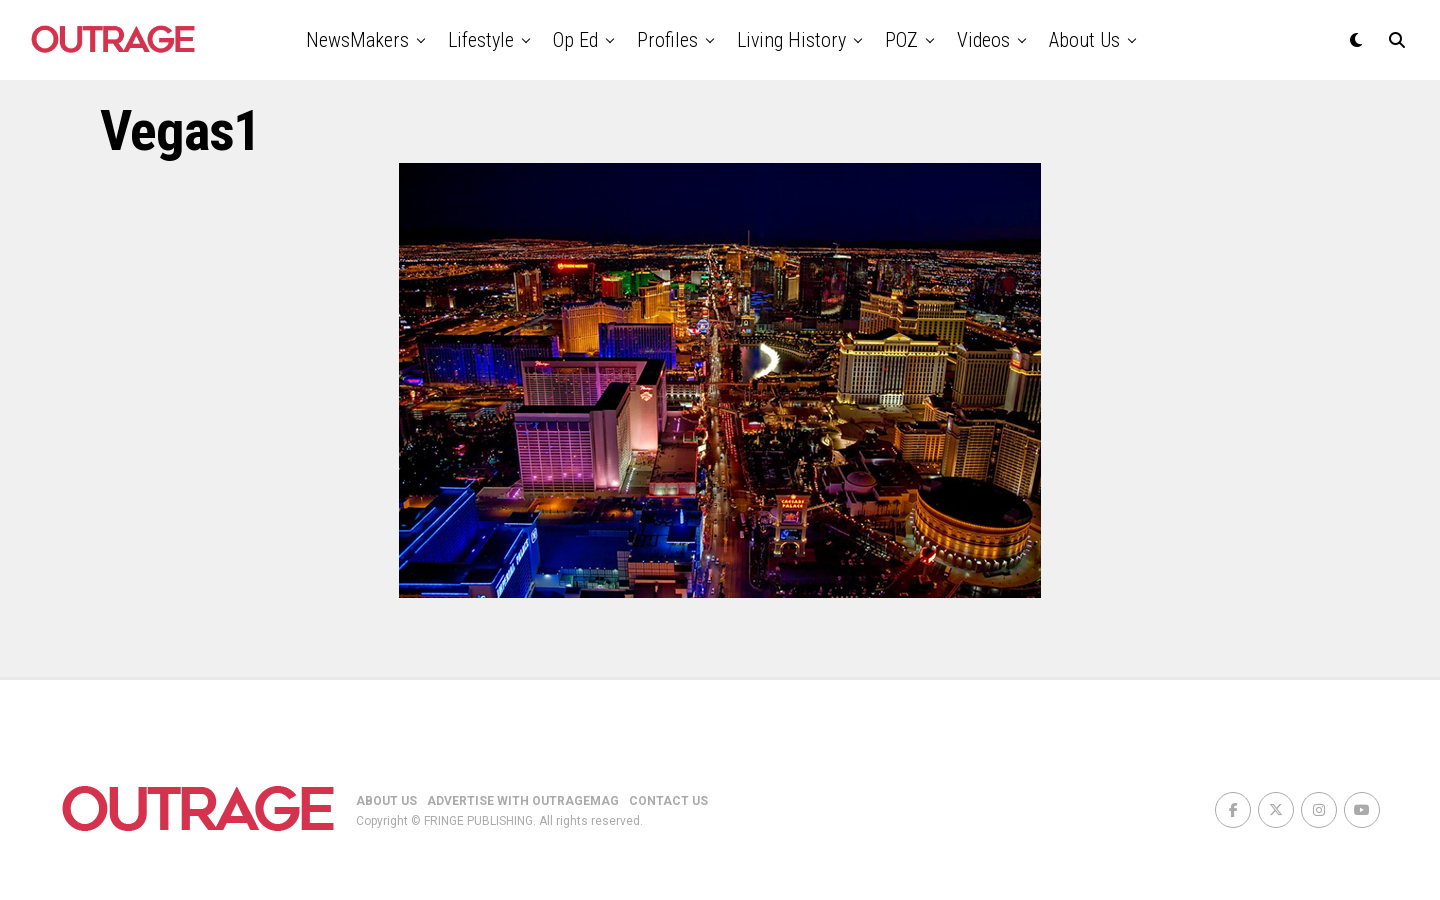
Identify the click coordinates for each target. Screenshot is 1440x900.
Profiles (667, 40)
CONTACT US (668, 801)
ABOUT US (386, 801)
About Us (1084, 40)
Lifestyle (481, 40)
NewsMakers (357, 40)
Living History (791, 40)
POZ (901, 40)
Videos (983, 40)
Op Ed (575, 40)
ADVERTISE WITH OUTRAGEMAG (523, 801)
